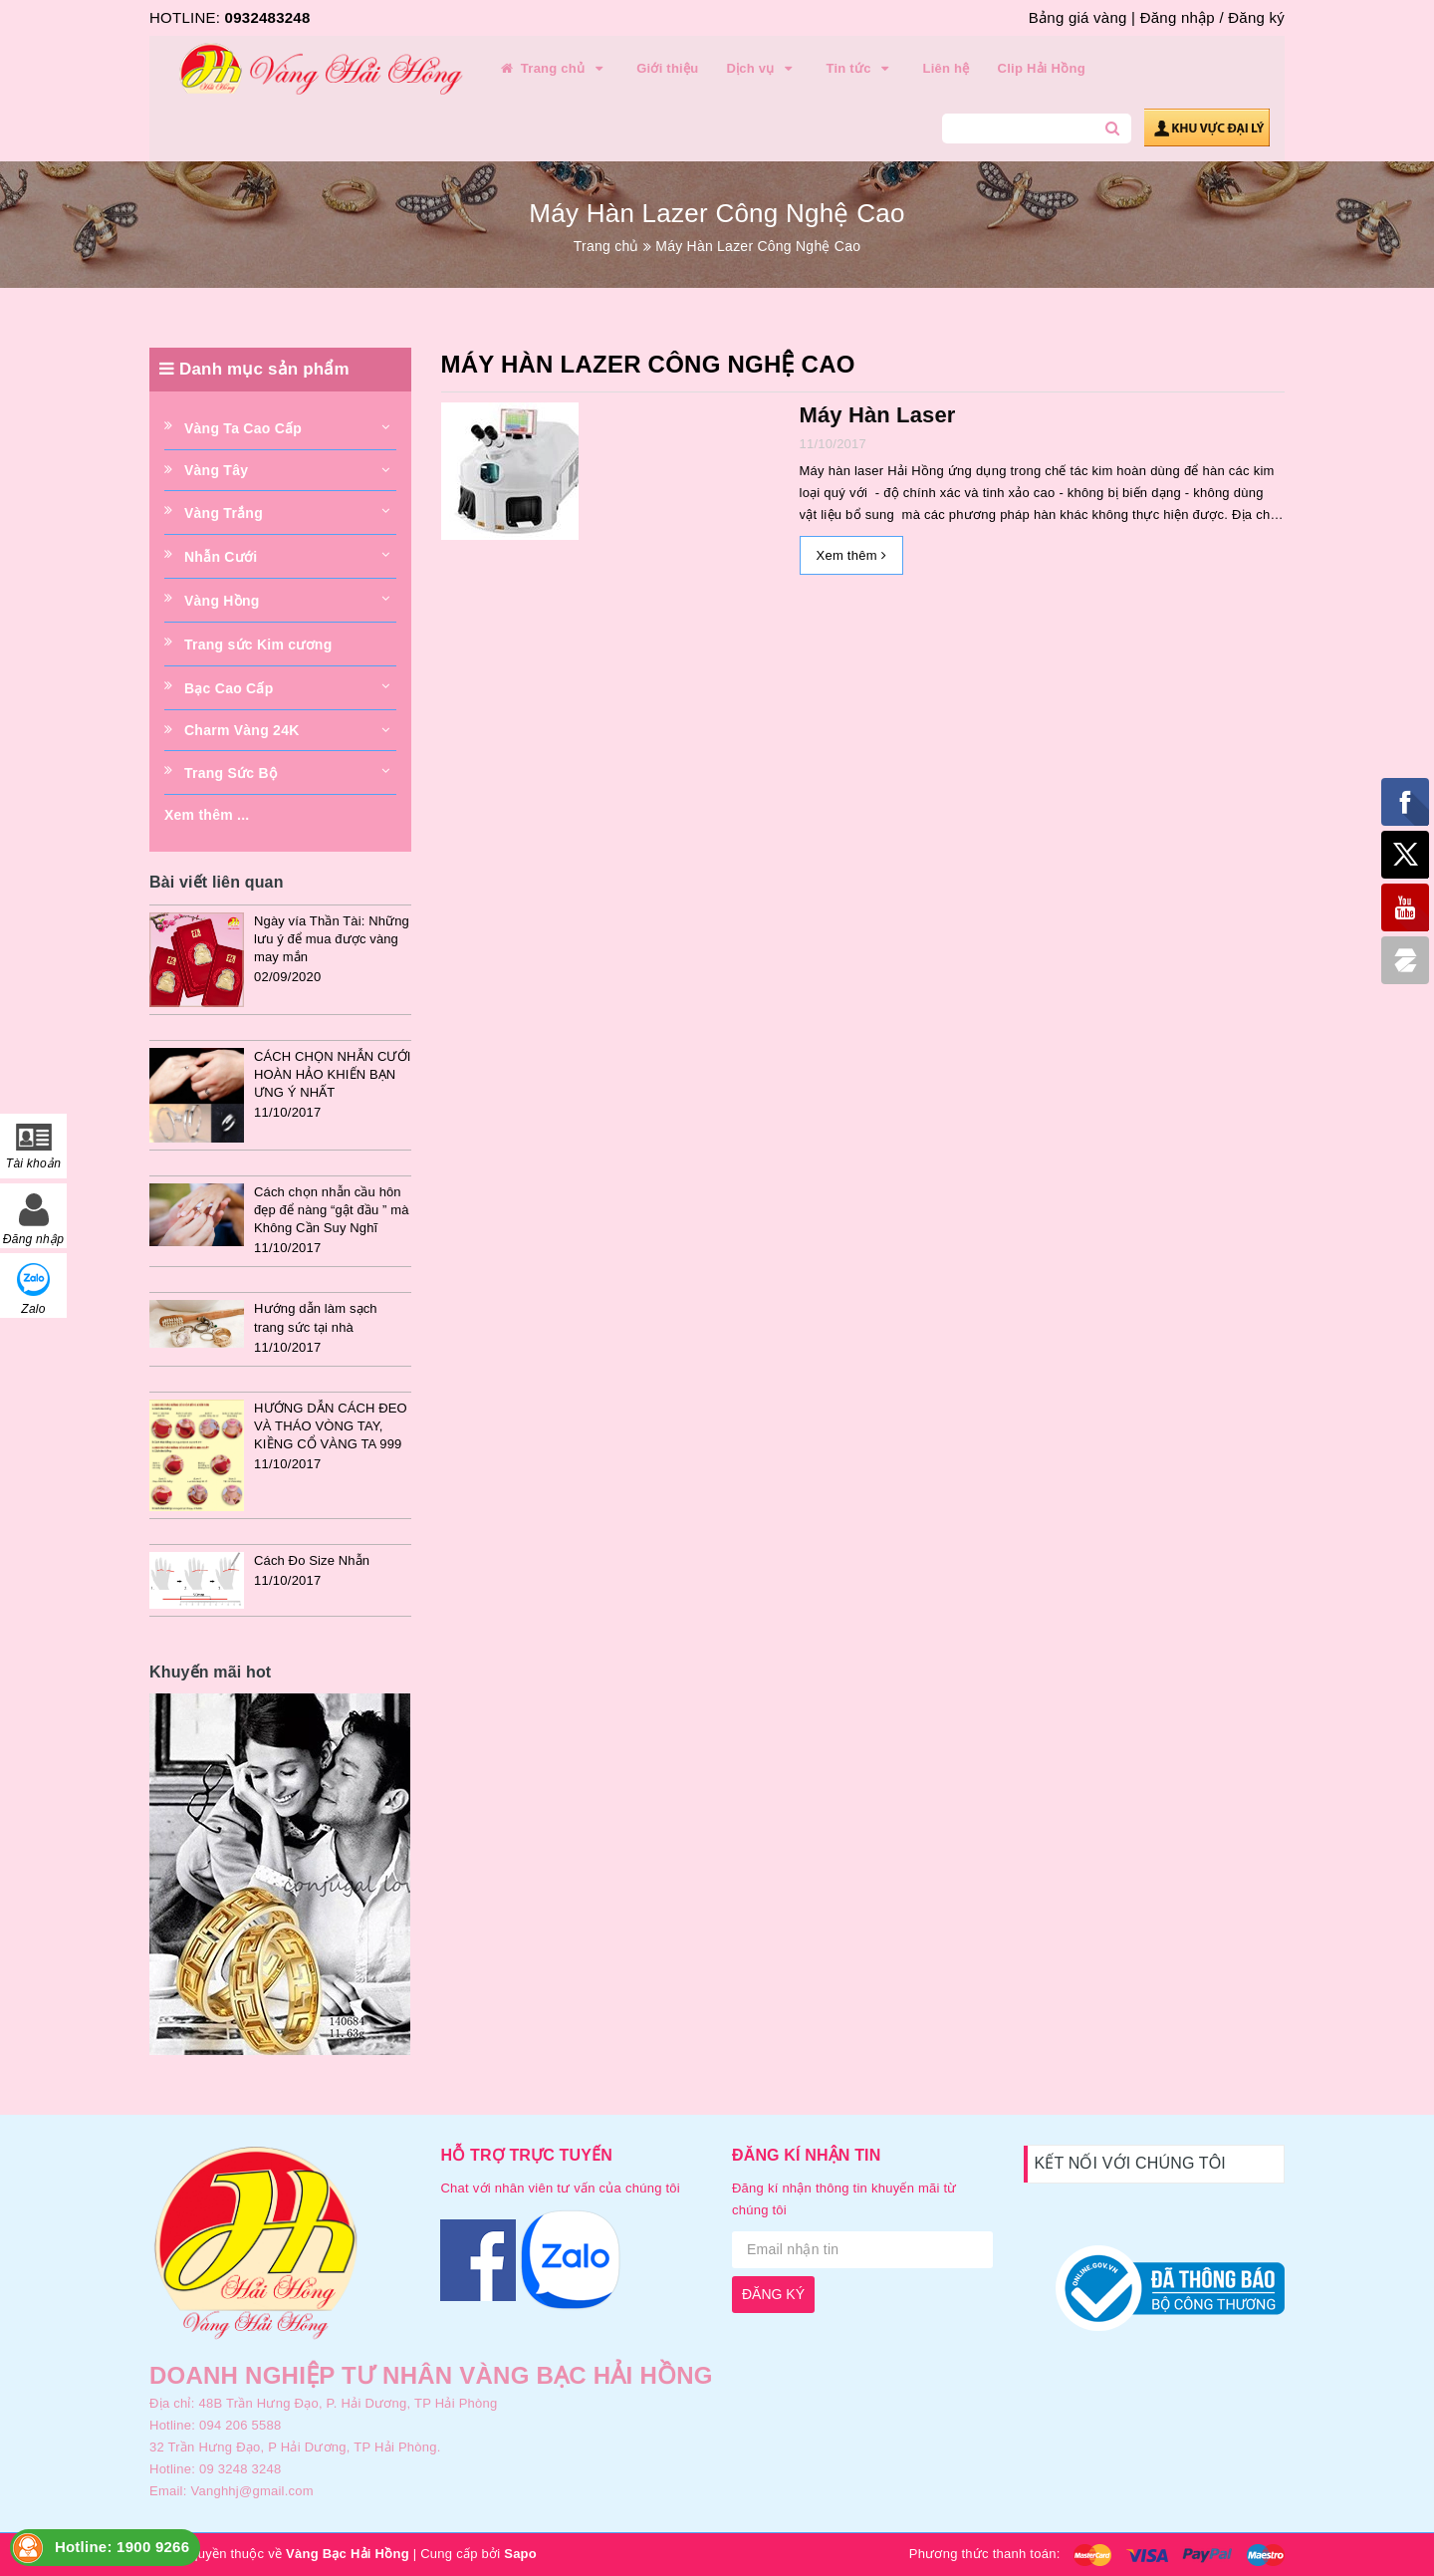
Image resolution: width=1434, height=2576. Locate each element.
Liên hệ (946, 68)
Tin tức (860, 69)
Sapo (520, 2553)
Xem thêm (851, 555)
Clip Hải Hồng (1041, 68)
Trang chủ (552, 69)
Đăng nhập (1177, 17)
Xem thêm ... (206, 815)
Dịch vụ (762, 69)
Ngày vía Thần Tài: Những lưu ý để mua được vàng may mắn (331, 938)
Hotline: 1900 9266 (122, 2546)
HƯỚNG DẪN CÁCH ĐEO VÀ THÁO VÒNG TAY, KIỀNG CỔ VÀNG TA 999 (330, 1426)
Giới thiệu (667, 68)
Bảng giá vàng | (1082, 17)
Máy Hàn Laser (878, 414)
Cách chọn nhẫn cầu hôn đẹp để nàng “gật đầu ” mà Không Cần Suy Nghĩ (331, 1209)
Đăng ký (1256, 17)
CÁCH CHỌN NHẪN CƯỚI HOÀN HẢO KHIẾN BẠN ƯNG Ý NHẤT (332, 1074)
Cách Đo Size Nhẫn (311, 1560)
